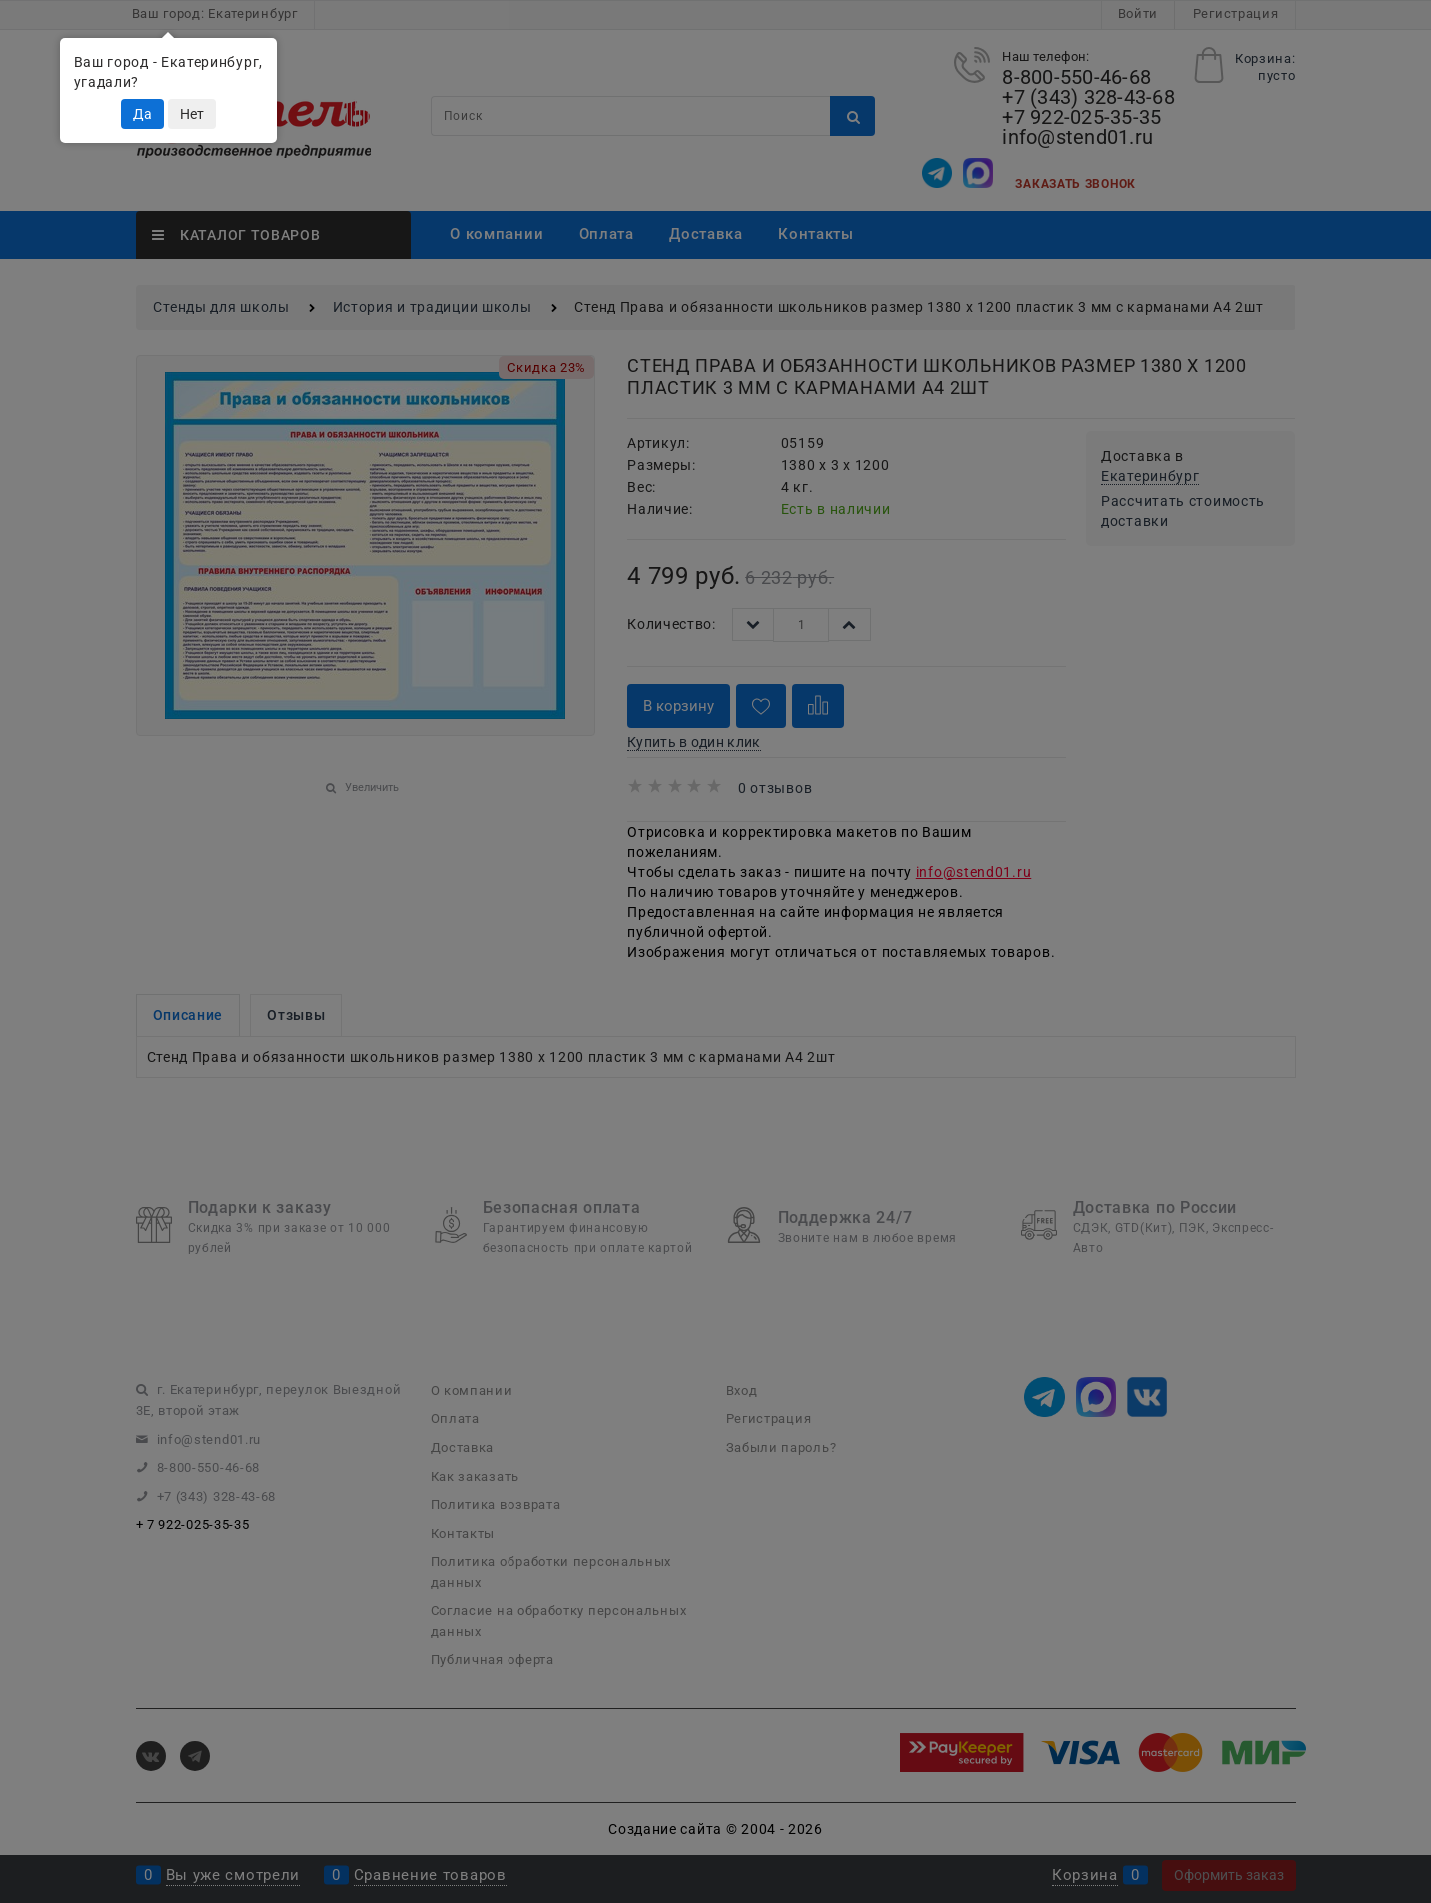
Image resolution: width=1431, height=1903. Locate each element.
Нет (192, 114)
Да (142, 114)
